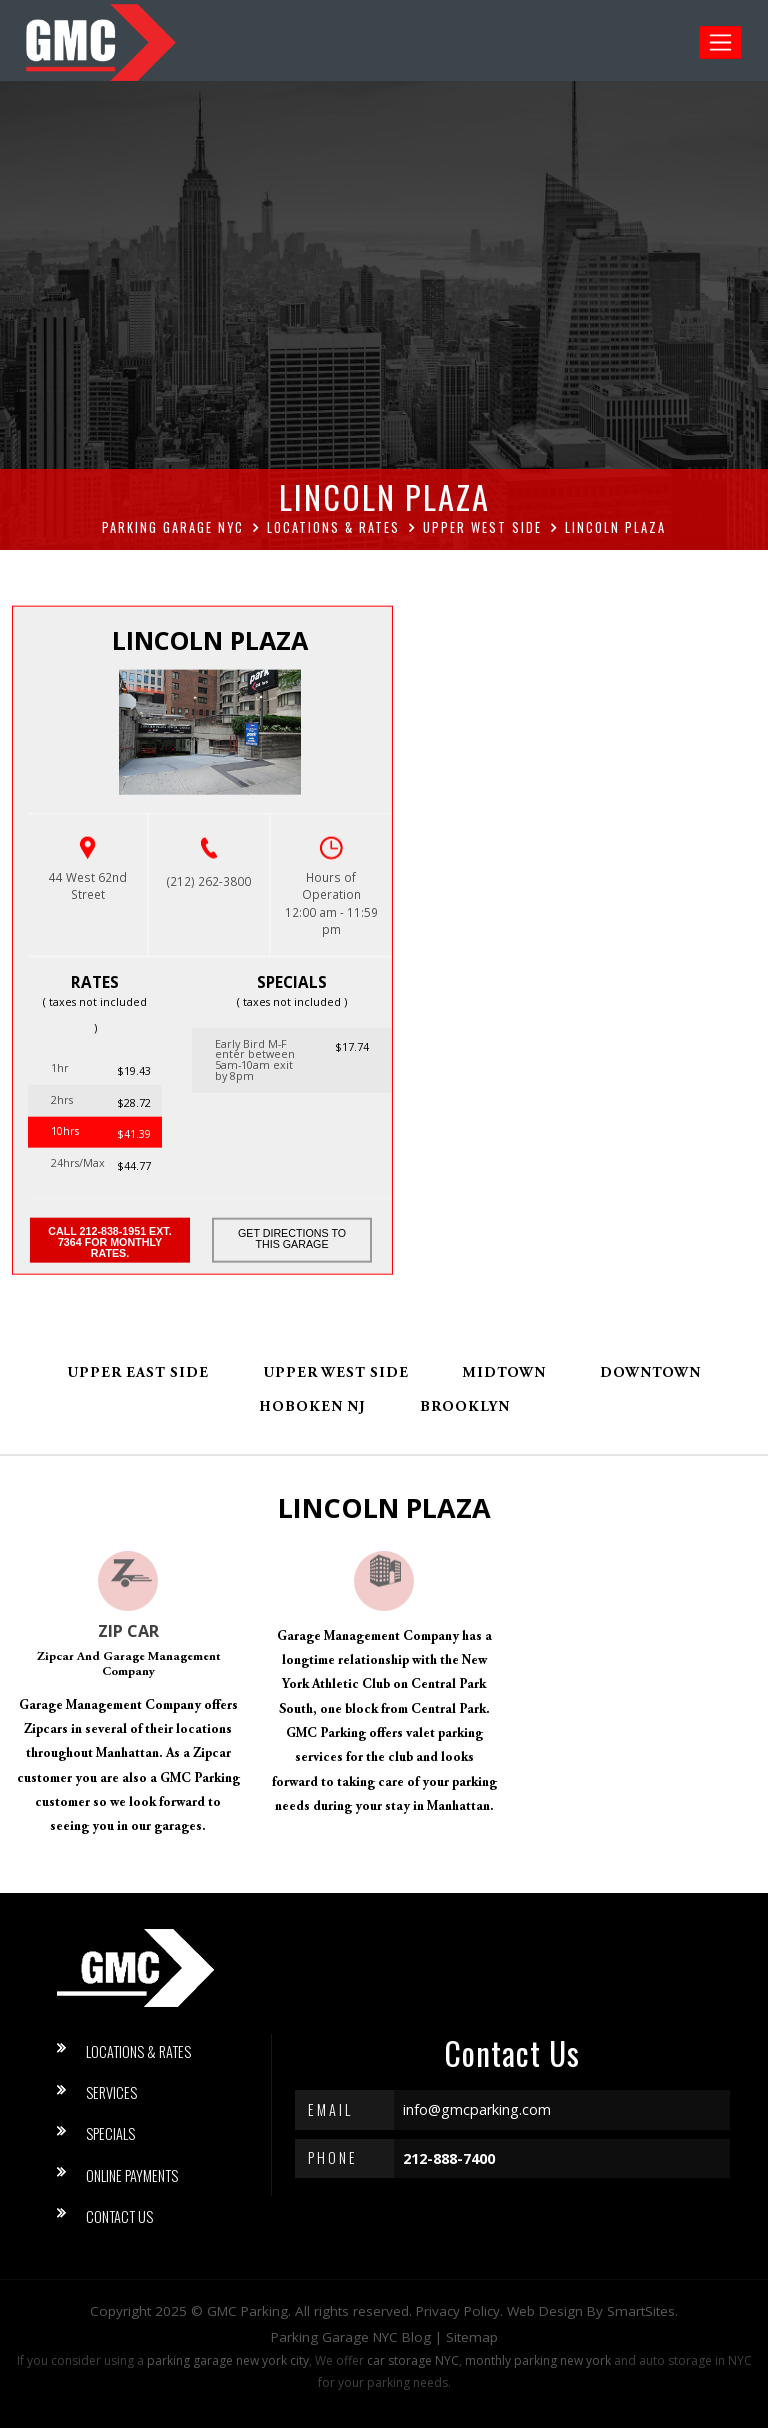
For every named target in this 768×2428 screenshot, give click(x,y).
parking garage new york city (228, 2359)
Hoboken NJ (312, 1408)
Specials (110, 2132)
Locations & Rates (138, 2050)
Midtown (504, 1374)
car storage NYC (413, 2359)
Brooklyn (465, 1408)
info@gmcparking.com (477, 2108)
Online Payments (132, 2173)
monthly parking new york (538, 2359)
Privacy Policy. (459, 2310)
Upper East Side (138, 1374)
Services (111, 2091)
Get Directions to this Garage (291, 1239)
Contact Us (119, 2215)
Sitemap (472, 2336)
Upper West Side (336, 1374)
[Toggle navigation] (720, 43)
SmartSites (641, 2310)
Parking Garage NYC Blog (351, 2336)
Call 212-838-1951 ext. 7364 (110, 1243)
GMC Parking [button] (247, 2310)
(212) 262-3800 (209, 882)
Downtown (650, 1374)
